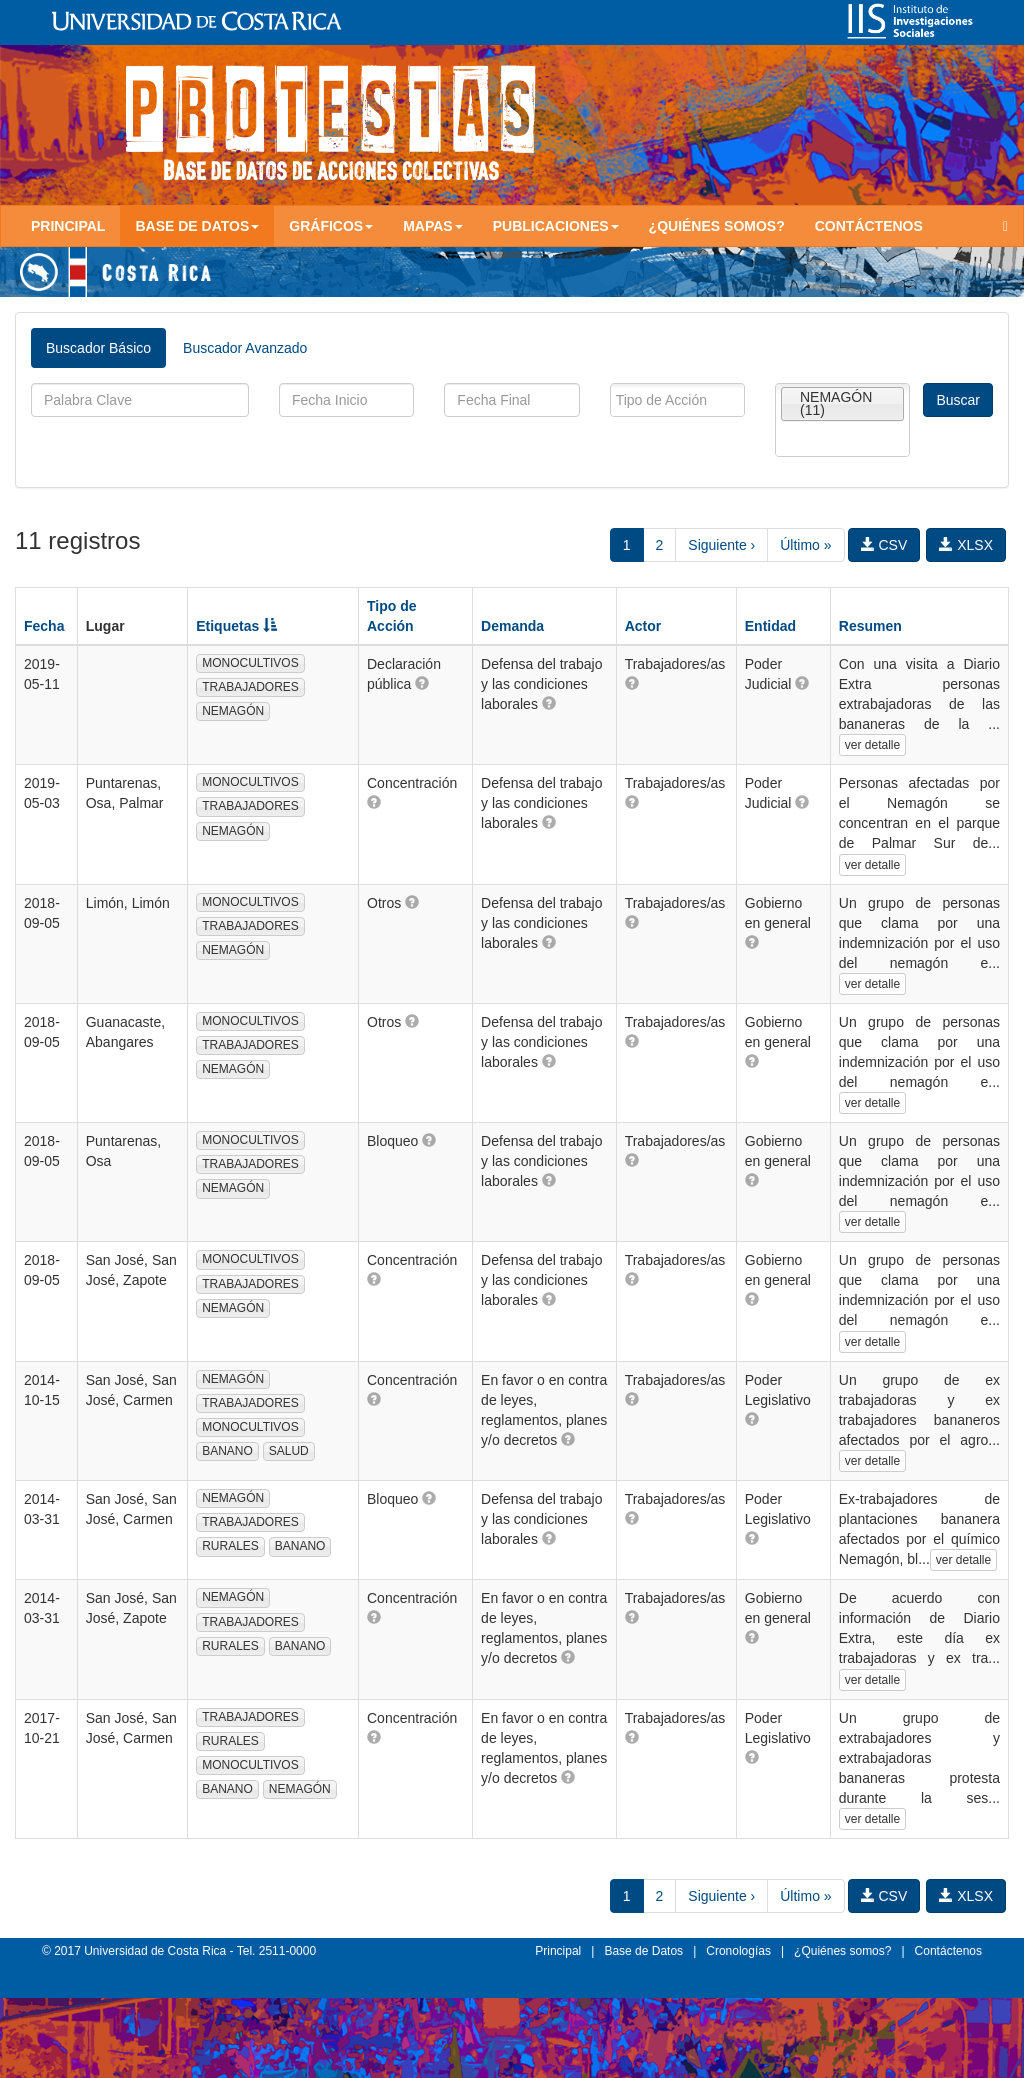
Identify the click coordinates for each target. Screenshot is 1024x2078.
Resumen (870, 626)
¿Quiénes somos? (717, 226)
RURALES (230, 1546)
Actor (643, 626)
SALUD (289, 1451)
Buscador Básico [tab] (98, 348)
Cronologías (738, 1951)
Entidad (770, 626)
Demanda (512, 626)
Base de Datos (643, 1951)
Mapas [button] (433, 226)
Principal (68, 226)
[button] (422, 683)
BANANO (227, 1451)
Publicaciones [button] (556, 226)
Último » (805, 545)
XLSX (966, 545)
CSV (884, 545)
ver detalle (872, 745)
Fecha (44, 626)
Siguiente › (721, 545)
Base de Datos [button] (197, 226)
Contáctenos (869, 226)
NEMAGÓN (233, 711)
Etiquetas (236, 626)
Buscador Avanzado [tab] (245, 348)
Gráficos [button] (331, 226)
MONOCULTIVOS (250, 663)
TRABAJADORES (250, 687)
